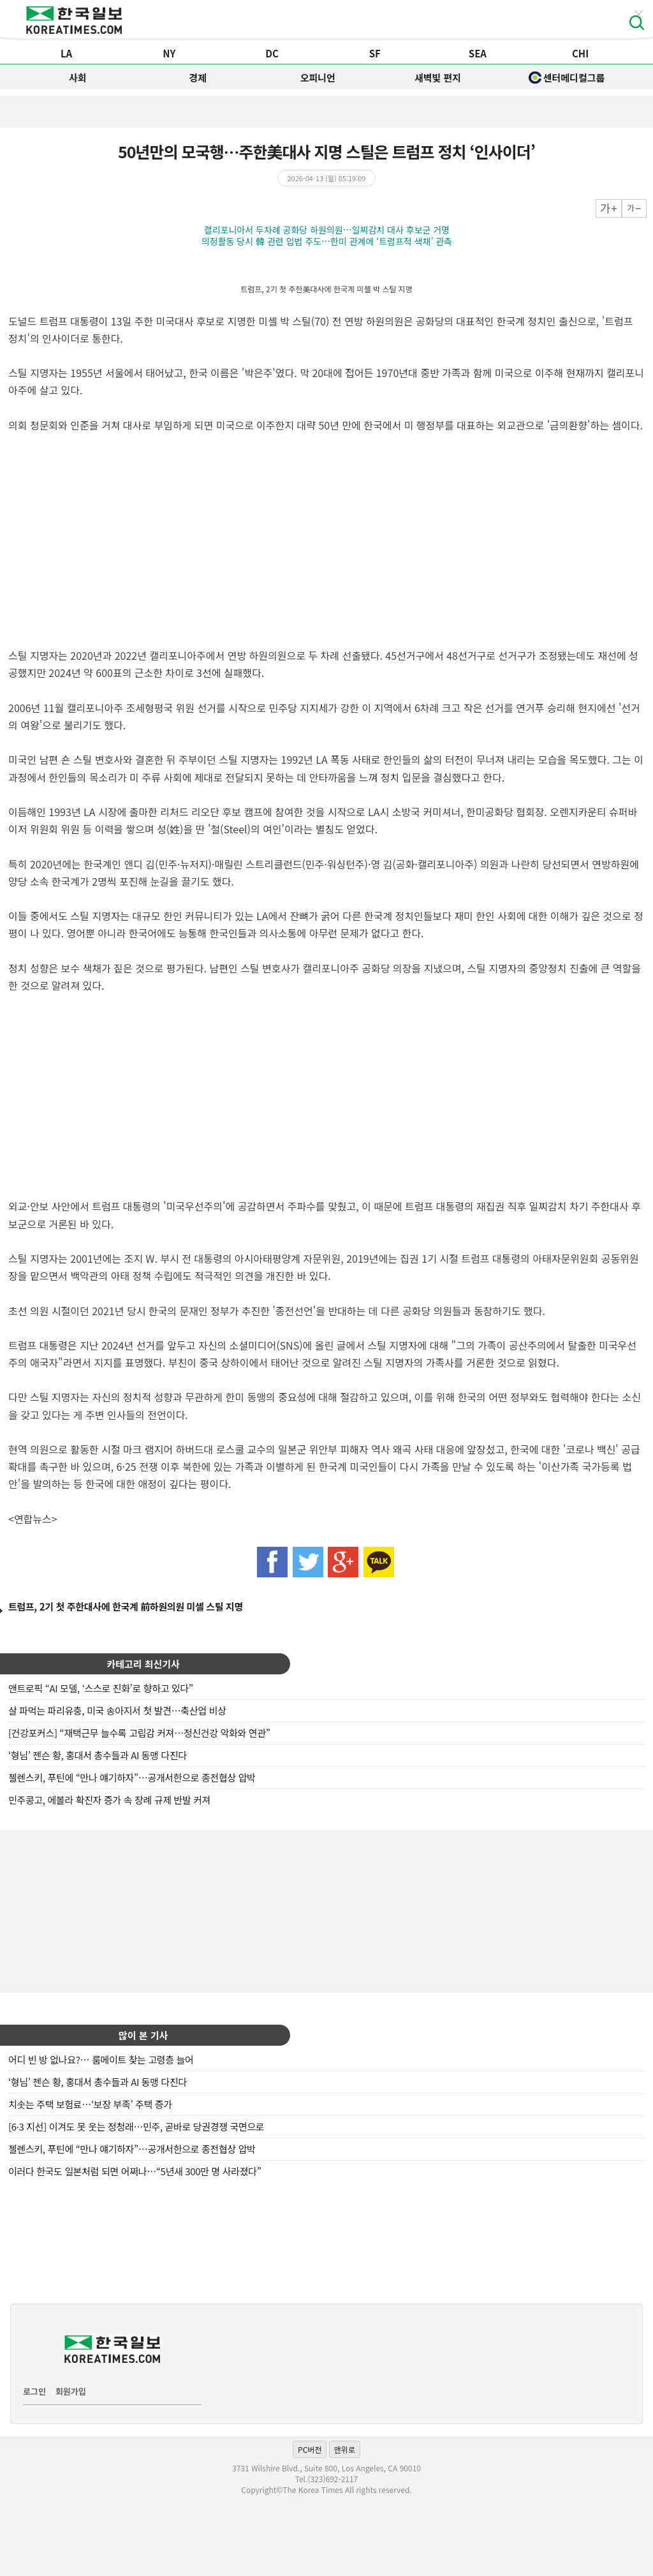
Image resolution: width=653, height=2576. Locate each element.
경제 (198, 77)
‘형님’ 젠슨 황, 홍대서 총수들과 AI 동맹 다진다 (97, 1755)
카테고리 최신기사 (143, 1664)
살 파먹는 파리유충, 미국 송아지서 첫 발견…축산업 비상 (117, 1710)
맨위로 (344, 2449)
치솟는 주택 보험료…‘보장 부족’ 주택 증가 (90, 2104)
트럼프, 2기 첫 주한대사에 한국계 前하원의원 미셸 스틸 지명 (125, 1606)
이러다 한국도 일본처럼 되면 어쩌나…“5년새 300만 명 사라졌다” (134, 2171)
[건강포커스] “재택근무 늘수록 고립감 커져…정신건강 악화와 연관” (139, 1732)
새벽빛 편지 (438, 77)
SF (375, 53)
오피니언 (317, 77)
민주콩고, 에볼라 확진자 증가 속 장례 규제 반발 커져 (109, 1799)
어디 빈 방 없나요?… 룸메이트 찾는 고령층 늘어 (100, 2059)
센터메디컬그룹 (567, 77)
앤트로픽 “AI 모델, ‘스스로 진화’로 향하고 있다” (100, 1688)
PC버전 (309, 2449)
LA (66, 53)
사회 (78, 77)
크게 (609, 208)
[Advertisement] (326, 1910)
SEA (478, 53)
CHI (580, 53)
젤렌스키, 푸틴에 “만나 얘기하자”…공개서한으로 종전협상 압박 (132, 1777)
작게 (634, 208)
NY (169, 53)
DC (272, 53)
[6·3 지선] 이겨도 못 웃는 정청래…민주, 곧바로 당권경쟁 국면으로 (136, 2126)
